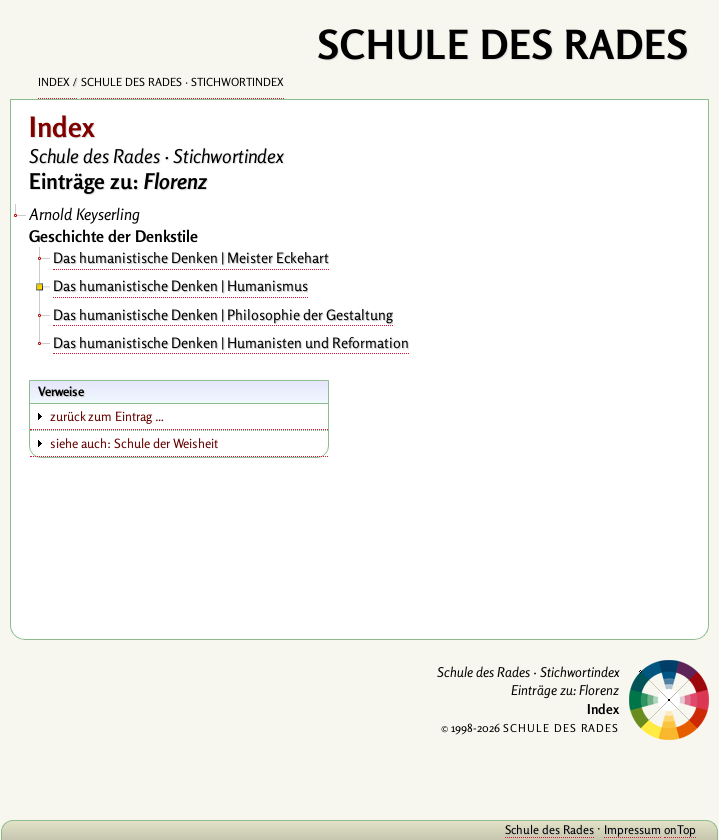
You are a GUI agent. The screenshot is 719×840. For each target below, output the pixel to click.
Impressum (632, 829)
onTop (680, 829)
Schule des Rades (549, 829)
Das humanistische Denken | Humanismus (180, 285)
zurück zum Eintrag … (107, 416)
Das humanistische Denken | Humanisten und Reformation (231, 342)
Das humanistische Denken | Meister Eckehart (191, 257)
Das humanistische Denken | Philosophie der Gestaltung (223, 314)
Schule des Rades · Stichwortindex (182, 82)
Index (54, 82)
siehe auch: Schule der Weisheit (134, 443)
